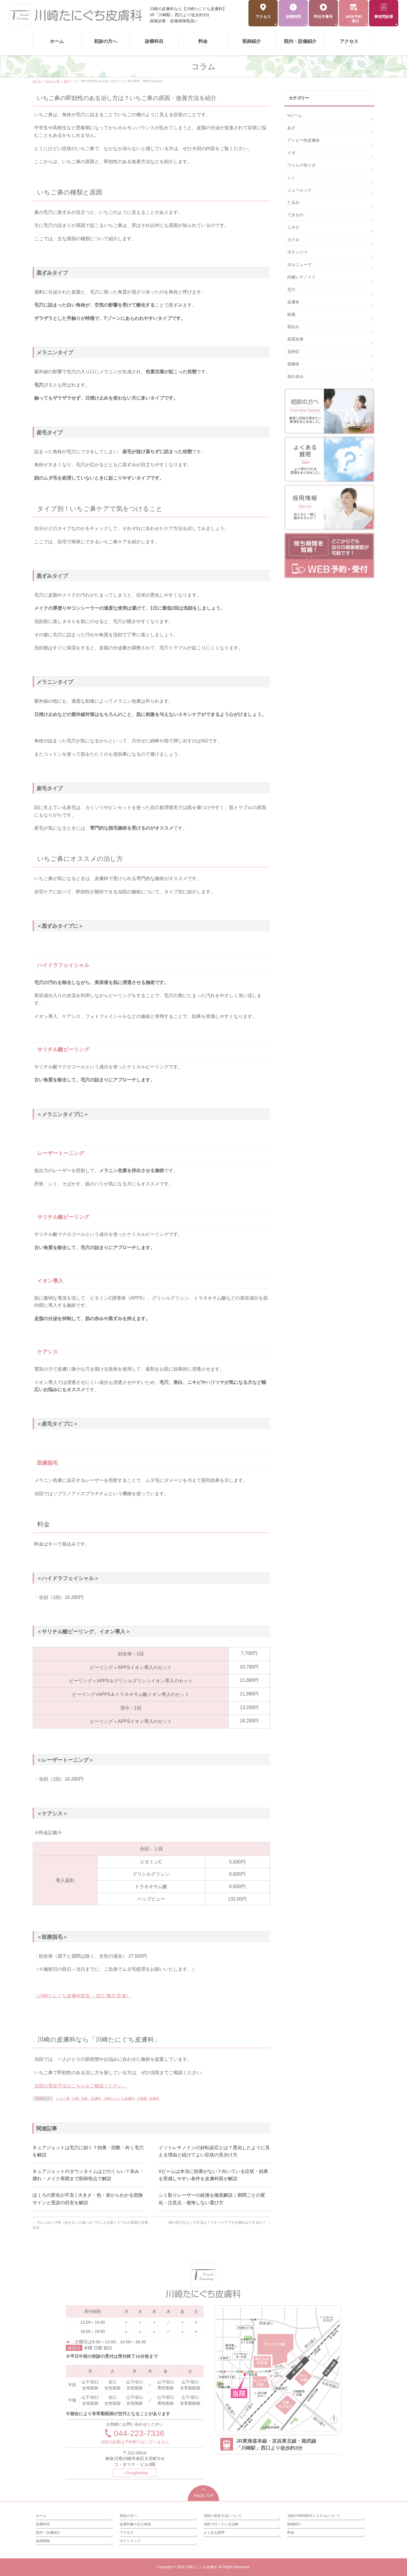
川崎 (75, 2098)
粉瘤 (291, 314)
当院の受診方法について (223, 2516)
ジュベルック (299, 190)
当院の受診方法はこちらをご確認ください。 (80, 2085)
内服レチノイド (301, 277)
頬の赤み (295, 376)
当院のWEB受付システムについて (313, 2516)
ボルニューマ (299, 264)
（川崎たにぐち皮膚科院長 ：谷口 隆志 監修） (82, 1995)
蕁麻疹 (293, 364)
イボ (291, 152)
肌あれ (293, 326)
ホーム (41, 2516)
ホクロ (293, 239)
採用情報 (43, 2541)
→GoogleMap (134, 2472)
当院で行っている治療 (221, 2524)
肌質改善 (295, 339)
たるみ (293, 202)
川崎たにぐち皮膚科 (119, 2098)
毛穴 (291, 289)
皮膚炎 (293, 302)
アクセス (127, 2533)
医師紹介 (294, 2524)
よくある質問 (214, 2533)
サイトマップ (130, 2541)
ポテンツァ (297, 252)
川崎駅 (142, 2098)
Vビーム (294, 115)
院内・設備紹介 (48, 2533)
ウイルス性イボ (301, 165)
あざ (291, 127)
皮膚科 (154, 2098)
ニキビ (293, 227)
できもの (295, 214)
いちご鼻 (63, 2098)
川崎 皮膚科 (91, 2098)
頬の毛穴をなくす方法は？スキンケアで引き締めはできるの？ (219, 2222)
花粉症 (293, 351)
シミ (291, 177)
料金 (290, 2533)
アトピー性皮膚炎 (303, 140)
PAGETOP (203, 2493)
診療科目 (43, 2524)
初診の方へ (128, 2516)
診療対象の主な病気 (135, 2524)
